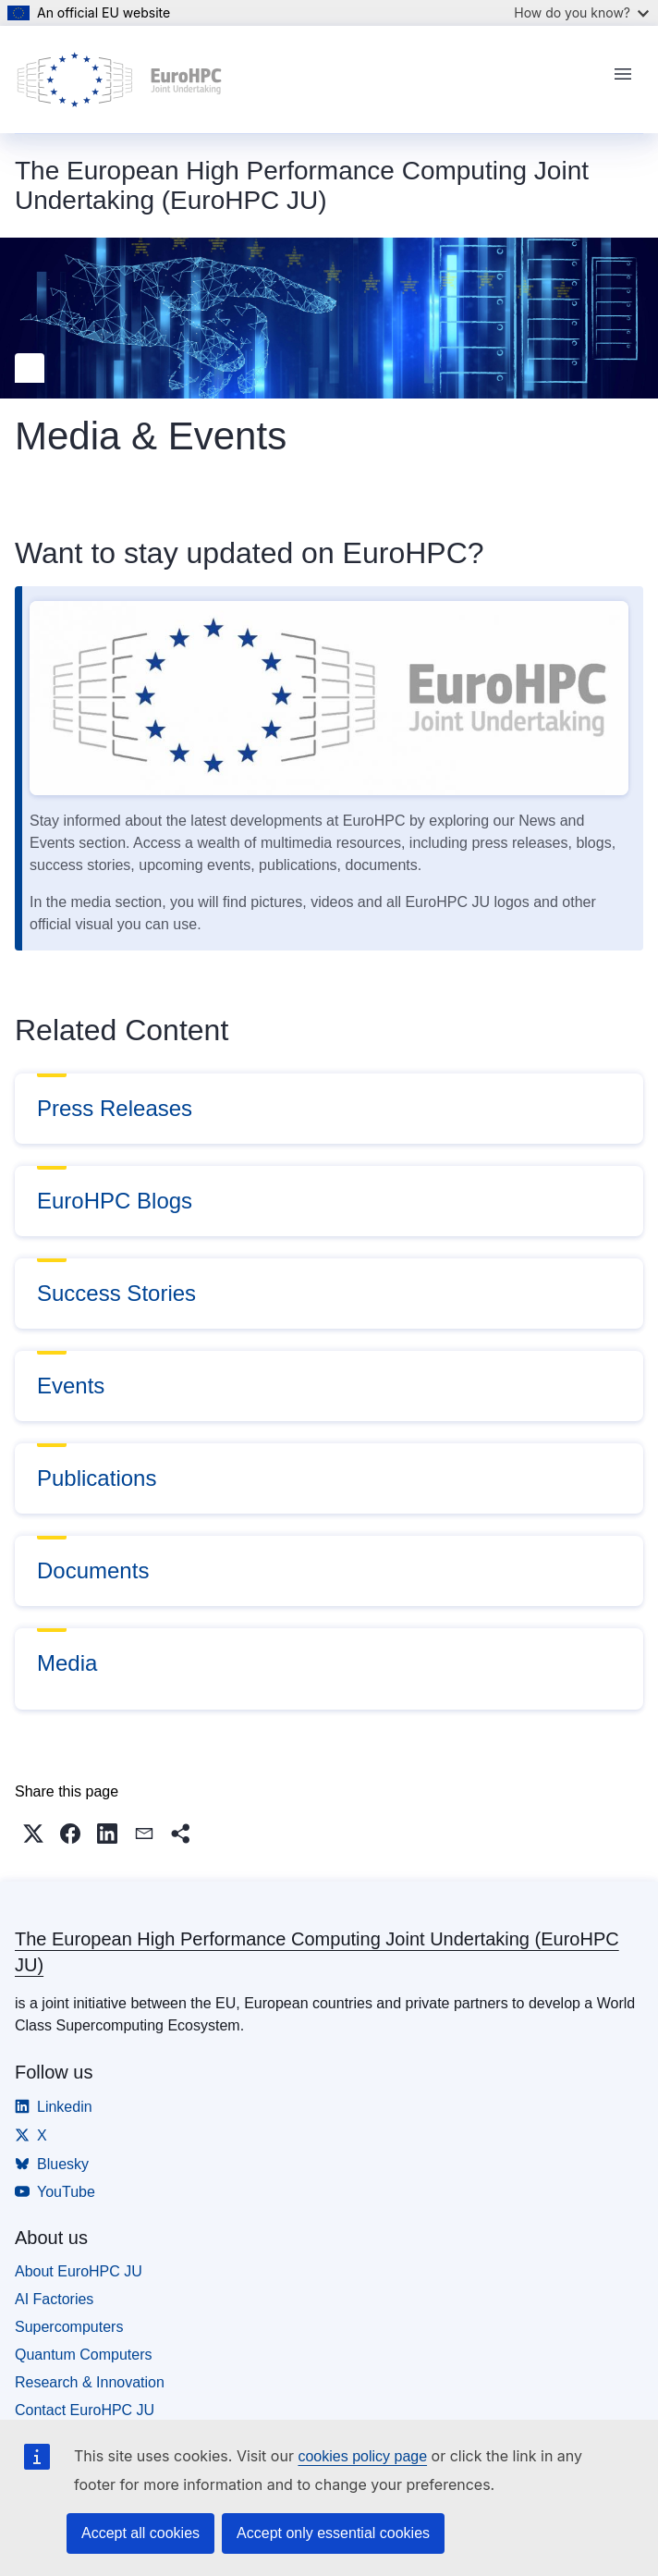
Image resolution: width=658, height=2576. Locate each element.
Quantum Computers (83, 2354)
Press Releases (114, 1108)
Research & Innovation (89, 2382)
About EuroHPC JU (78, 2271)
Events (70, 1385)
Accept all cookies (140, 2533)
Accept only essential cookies (333, 2533)
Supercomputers (69, 2327)
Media (67, 1662)
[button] (33, 1833)
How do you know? (581, 12)
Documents (93, 1570)
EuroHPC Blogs (114, 1200)
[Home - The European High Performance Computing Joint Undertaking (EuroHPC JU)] (120, 79)
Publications (96, 1478)
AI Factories (54, 2299)
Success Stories (116, 1293)
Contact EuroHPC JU (84, 2410)
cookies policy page (362, 2456)
